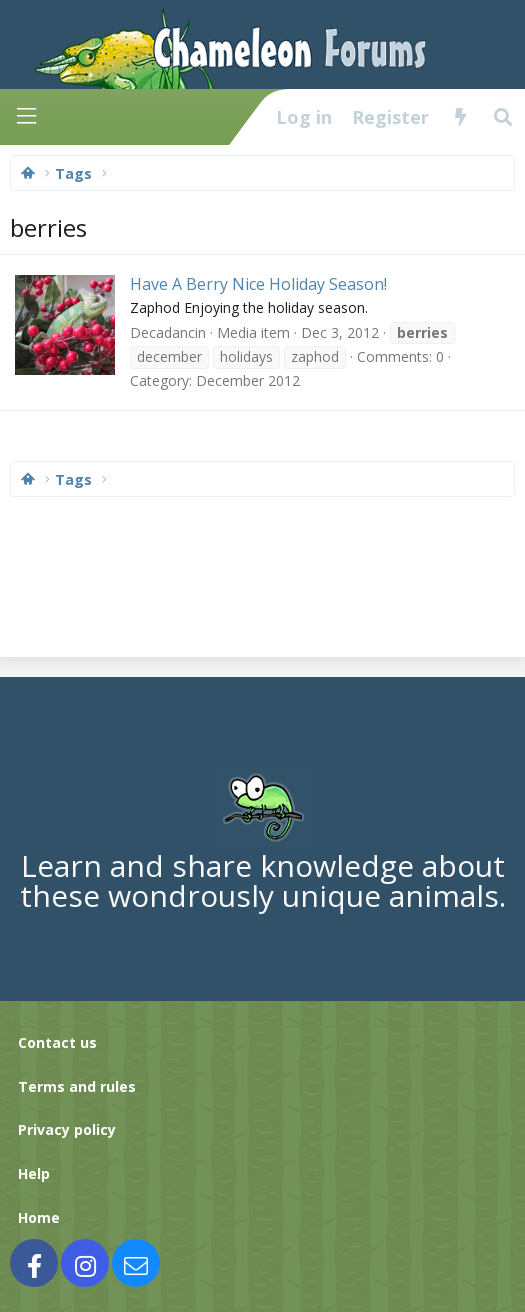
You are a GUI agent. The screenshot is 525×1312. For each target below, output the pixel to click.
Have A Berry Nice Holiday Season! (258, 284)
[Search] (503, 117)
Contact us (57, 1042)
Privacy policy (67, 1129)
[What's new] (460, 117)
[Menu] (26, 116)
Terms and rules (77, 1086)
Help (34, 1173)
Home (39, 1217)
